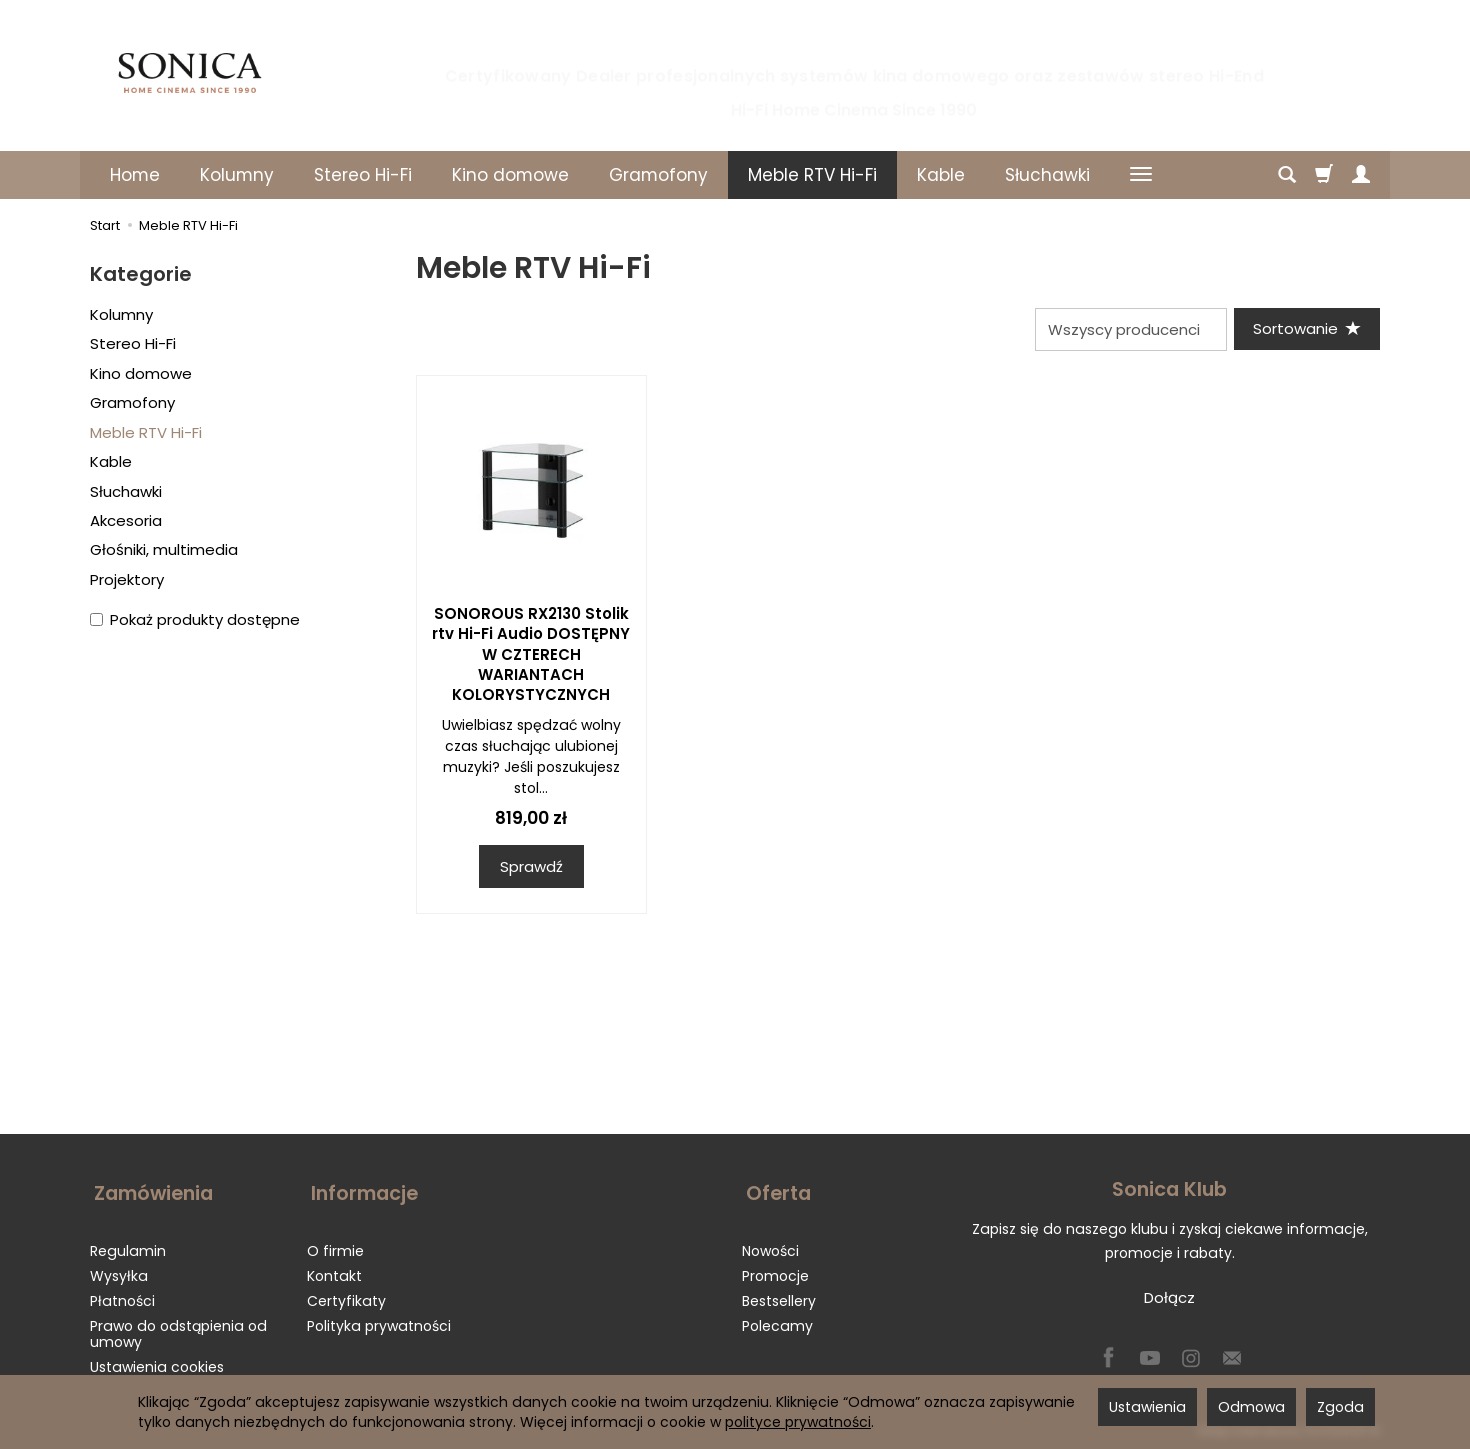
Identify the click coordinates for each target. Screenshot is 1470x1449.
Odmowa (1251, 1407)
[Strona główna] (190, 73)
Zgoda (1340, 1407)
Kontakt (334, 1269)
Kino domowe (510, 175)
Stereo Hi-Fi (363, 175)
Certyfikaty (346, 1294)
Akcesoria (126, 520)
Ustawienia (1147, 1407)
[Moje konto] (1361, 175)
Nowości (770, 1244)
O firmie (335, 1244)
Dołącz (1169, 1299)
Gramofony (658, 175)
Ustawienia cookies (157, 1360)
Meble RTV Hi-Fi (812, 175)
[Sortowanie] (1305, 329)
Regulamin (128, 1244)
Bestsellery (779, 1294)
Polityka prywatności (379, 1319)
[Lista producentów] (1127, 329)
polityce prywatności (798, 1422)
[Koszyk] (1324, 175)
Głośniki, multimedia (164, 549)
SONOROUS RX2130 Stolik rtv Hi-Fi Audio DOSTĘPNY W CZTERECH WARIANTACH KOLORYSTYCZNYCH (531, 656)
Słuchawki (1047, 175)
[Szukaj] (1287, 175)
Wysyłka (119, 1269)
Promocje (775, 1269)
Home (135, 175)
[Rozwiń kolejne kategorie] (1141, 175)
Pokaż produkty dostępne (195, 619)
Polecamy (777, 1319)
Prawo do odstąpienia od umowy (178, 1327)
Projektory (127, 579)
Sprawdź (531, 867)
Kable (941, 175)
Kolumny (237, 175)
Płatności (122, 1294)
